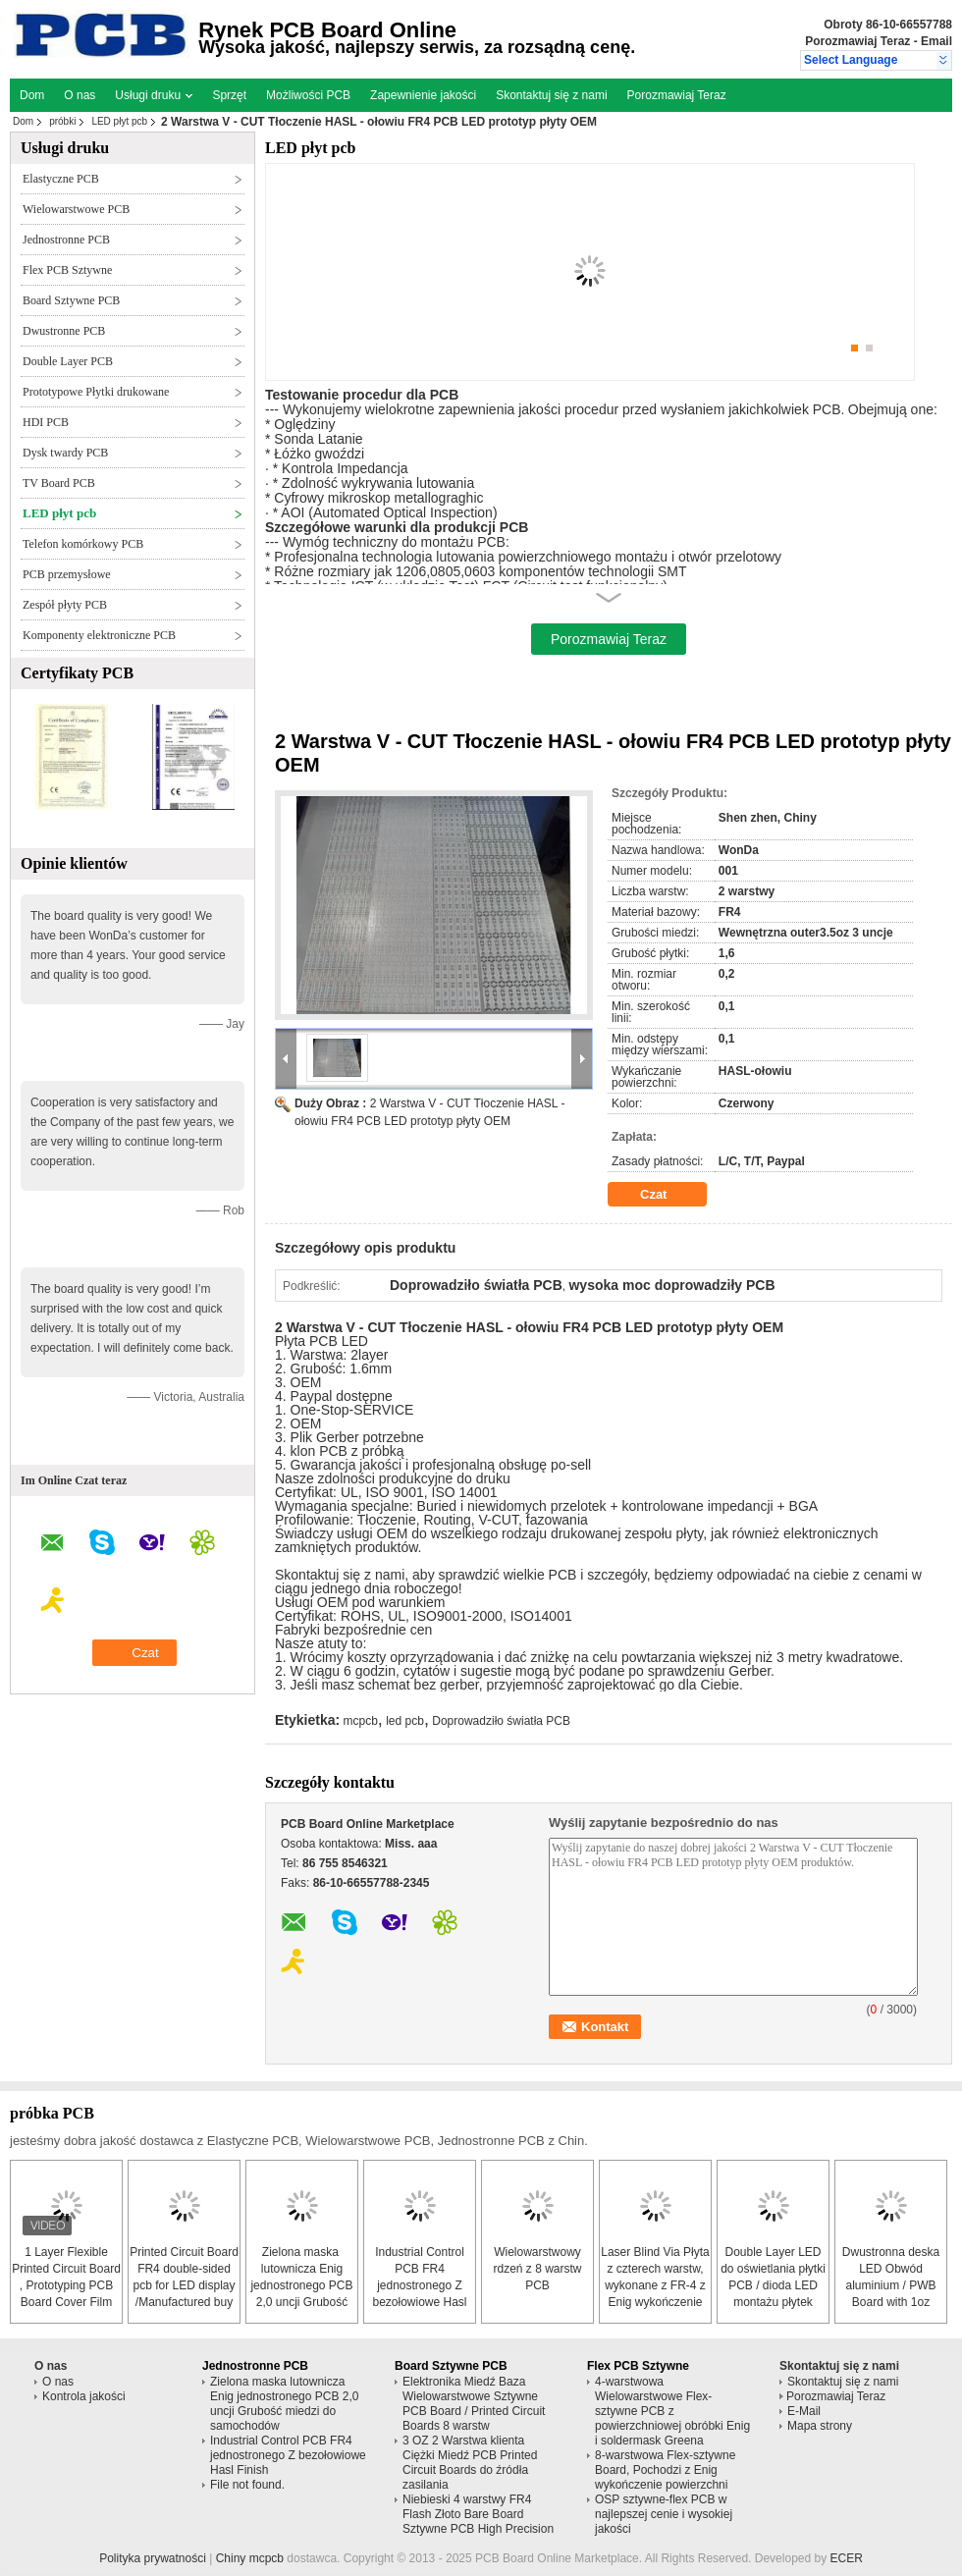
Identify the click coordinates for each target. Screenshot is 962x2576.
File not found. (247, 2485)
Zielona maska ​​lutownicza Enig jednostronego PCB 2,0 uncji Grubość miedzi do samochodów (284, 2404)
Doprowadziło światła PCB (501, 1721)
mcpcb (361, 1721)
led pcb (405, 1721)
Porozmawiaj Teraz (857, 41)
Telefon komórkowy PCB (83, 544)
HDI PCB (46, 422)
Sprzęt (229, 95)
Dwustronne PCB (64, 331)
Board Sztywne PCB (71, 300)
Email (936, 41)
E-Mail (804, 2411)
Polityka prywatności (152, 2558)
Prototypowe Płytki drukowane (96, 392)
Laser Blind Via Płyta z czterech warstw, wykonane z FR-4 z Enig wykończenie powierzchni (655, 2285)
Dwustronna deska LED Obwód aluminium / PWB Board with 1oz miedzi (890, 2285)
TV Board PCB (59, 483)
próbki (62, 121)
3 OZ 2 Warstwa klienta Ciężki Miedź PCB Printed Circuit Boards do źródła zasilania (469, 2463)
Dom (32, 95)
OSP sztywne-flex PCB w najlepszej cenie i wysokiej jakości (663, 2514)
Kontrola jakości (84, 2396)
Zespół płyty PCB (65, 605)
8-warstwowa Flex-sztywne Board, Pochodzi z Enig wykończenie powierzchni (665, 2470)
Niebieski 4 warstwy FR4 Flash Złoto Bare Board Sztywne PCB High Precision (478, 2514)
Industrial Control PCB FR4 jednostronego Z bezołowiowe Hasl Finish (419, 2285)
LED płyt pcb (119, 121)
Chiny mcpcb (250, 2558)
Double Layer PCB (68, 361)
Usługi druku (153, 95)
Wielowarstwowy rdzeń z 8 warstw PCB (537, 2268)
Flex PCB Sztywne (67, 270)
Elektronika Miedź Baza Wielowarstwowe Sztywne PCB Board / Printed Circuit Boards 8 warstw (473, 2404)
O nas (79, 95)
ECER (846, 2558)
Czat (667, 1195)
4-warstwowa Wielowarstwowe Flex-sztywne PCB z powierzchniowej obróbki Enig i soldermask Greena (672, 2411)
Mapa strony (819, 2426)
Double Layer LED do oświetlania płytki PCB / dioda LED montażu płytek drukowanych (773, 2285)
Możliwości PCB (308, 95)
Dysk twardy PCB (65, 452)
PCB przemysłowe (67, 574)
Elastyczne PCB (61, 179)
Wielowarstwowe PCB (76, 209)
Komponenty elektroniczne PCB (99, 635)
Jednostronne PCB (66, 239)
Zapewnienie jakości (423, 95)
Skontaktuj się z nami (551, 95)
